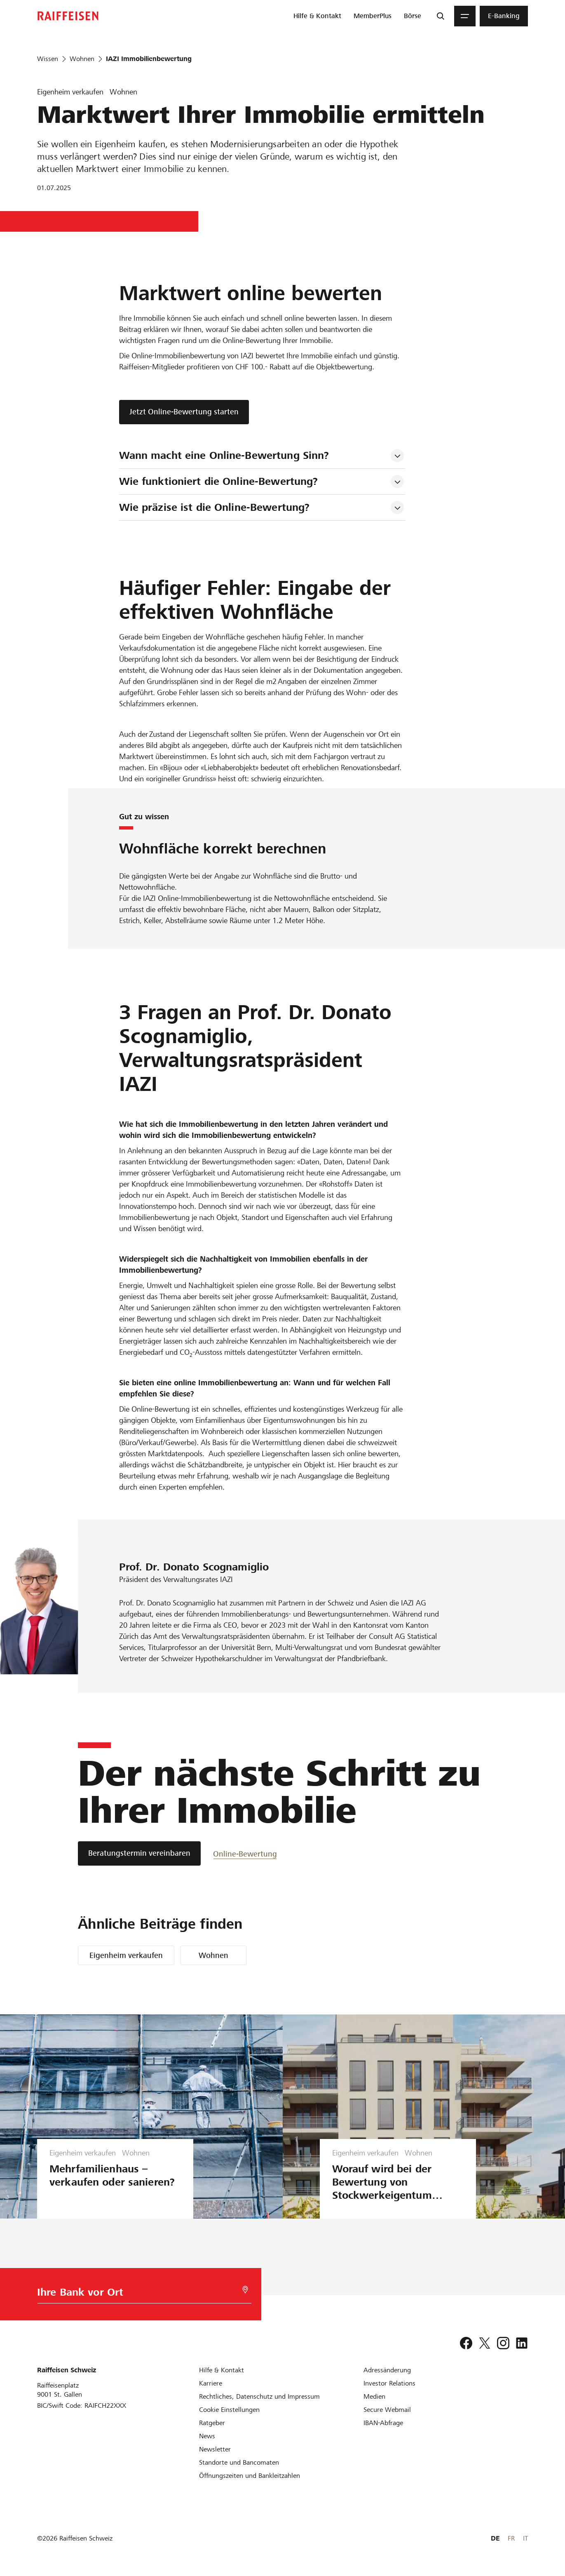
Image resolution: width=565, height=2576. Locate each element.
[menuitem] (317, 16)
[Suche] (440, 16)
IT (525, 2538)
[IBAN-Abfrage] (383, 2423)
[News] (207, 2436)
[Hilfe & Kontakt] (221, 2370)
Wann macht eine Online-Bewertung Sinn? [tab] (226, 455)
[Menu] (465, 16)
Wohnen (213, 1955)
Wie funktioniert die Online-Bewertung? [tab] (220, 481)
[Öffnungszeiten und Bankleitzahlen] (249, 2476)
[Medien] (374, 2396)
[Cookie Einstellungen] (229, 2410)
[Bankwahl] (139, 2294)
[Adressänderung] (387, 2370)
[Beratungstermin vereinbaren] (139, 1853)
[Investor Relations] (389, 2383)
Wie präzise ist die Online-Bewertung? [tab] (216, 507)
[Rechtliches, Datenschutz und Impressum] (259, 2396)
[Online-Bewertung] (245, 1853)
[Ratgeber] (212, 2423)
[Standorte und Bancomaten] (239, 2462)
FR (511, 2538)
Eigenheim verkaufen (126, 1955)
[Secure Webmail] (387, 2410)
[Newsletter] (215, 2449)
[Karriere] (210, 2383)
